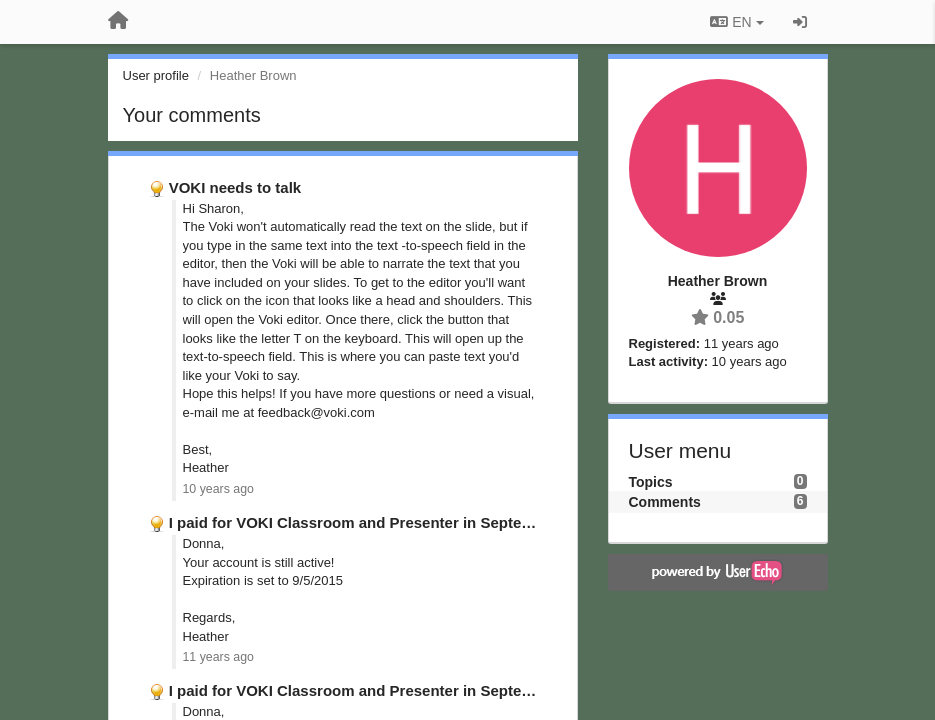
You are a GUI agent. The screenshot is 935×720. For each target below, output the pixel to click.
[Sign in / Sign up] (800, 22)
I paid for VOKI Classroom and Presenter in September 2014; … (394, 522)
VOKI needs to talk (235, 187)
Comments (665, 502)
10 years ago (218, 489)
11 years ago (218, 657)
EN (736, 22)
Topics (651, 482)
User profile (156, 75)
